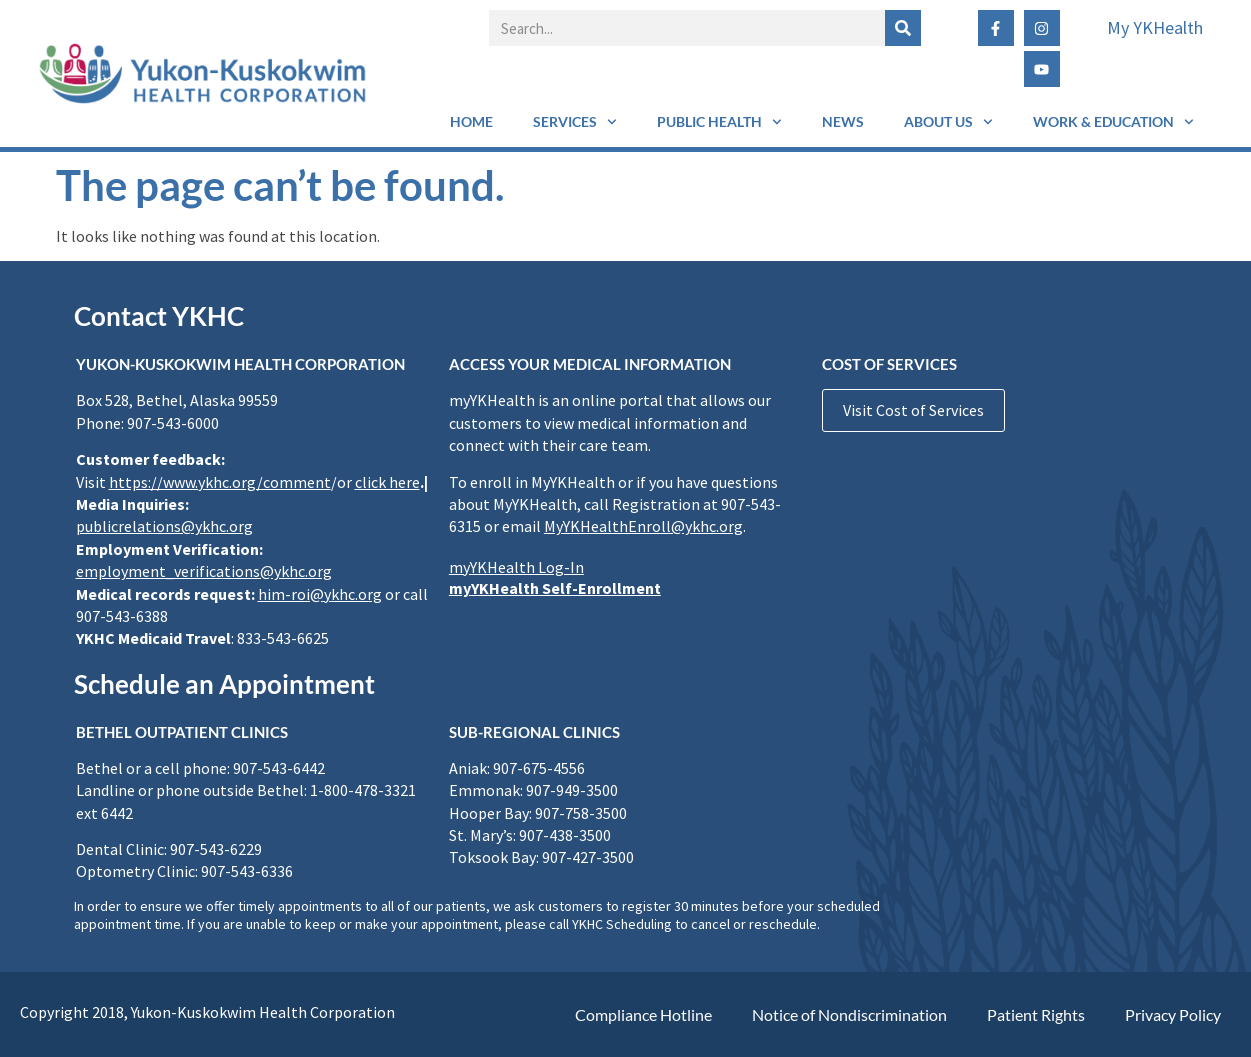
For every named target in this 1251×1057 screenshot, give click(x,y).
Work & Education (1113, 122)
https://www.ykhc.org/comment (220, 482)
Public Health (719, 122)
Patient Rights (1036, 1014)
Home (471, 121)
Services (575, 122)
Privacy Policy (1173, 1014)
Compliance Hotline (643, 1014)
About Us (948, 122)
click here (387, 482)
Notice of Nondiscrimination (849, 1014)
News (843, 121)
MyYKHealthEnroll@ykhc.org (643, 526)
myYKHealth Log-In (516, 567)
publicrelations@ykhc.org (164, 526)
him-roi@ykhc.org (320, 594)
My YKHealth (1155, 27)
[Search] (903, 28)
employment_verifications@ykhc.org (204, 571)
